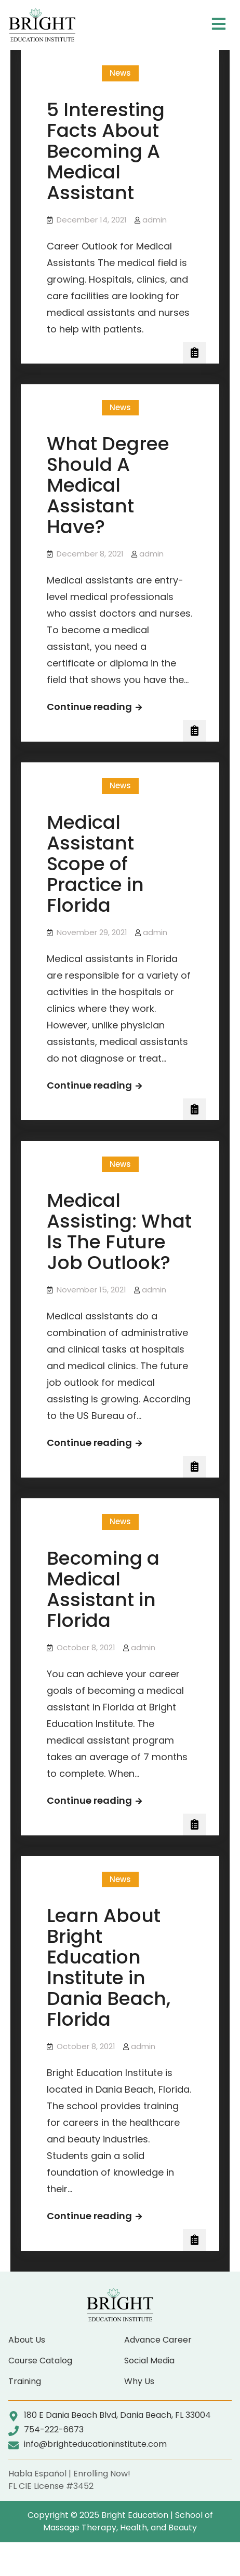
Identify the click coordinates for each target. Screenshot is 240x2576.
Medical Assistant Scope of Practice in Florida (95, 863)
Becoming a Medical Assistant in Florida (103, 1589)
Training (24, 2381)
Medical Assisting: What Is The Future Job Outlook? (119, 1231)
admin (154, 219)
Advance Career (158, 2340)
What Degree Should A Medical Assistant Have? (108, 485)
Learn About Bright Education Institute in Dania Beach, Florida (108, 1967)
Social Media (149, 2360)
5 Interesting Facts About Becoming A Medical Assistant (106, 151)
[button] (218, 24)
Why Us (139, 2381)
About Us (26, 2340)
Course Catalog (40, 2360)
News (120, 72)
